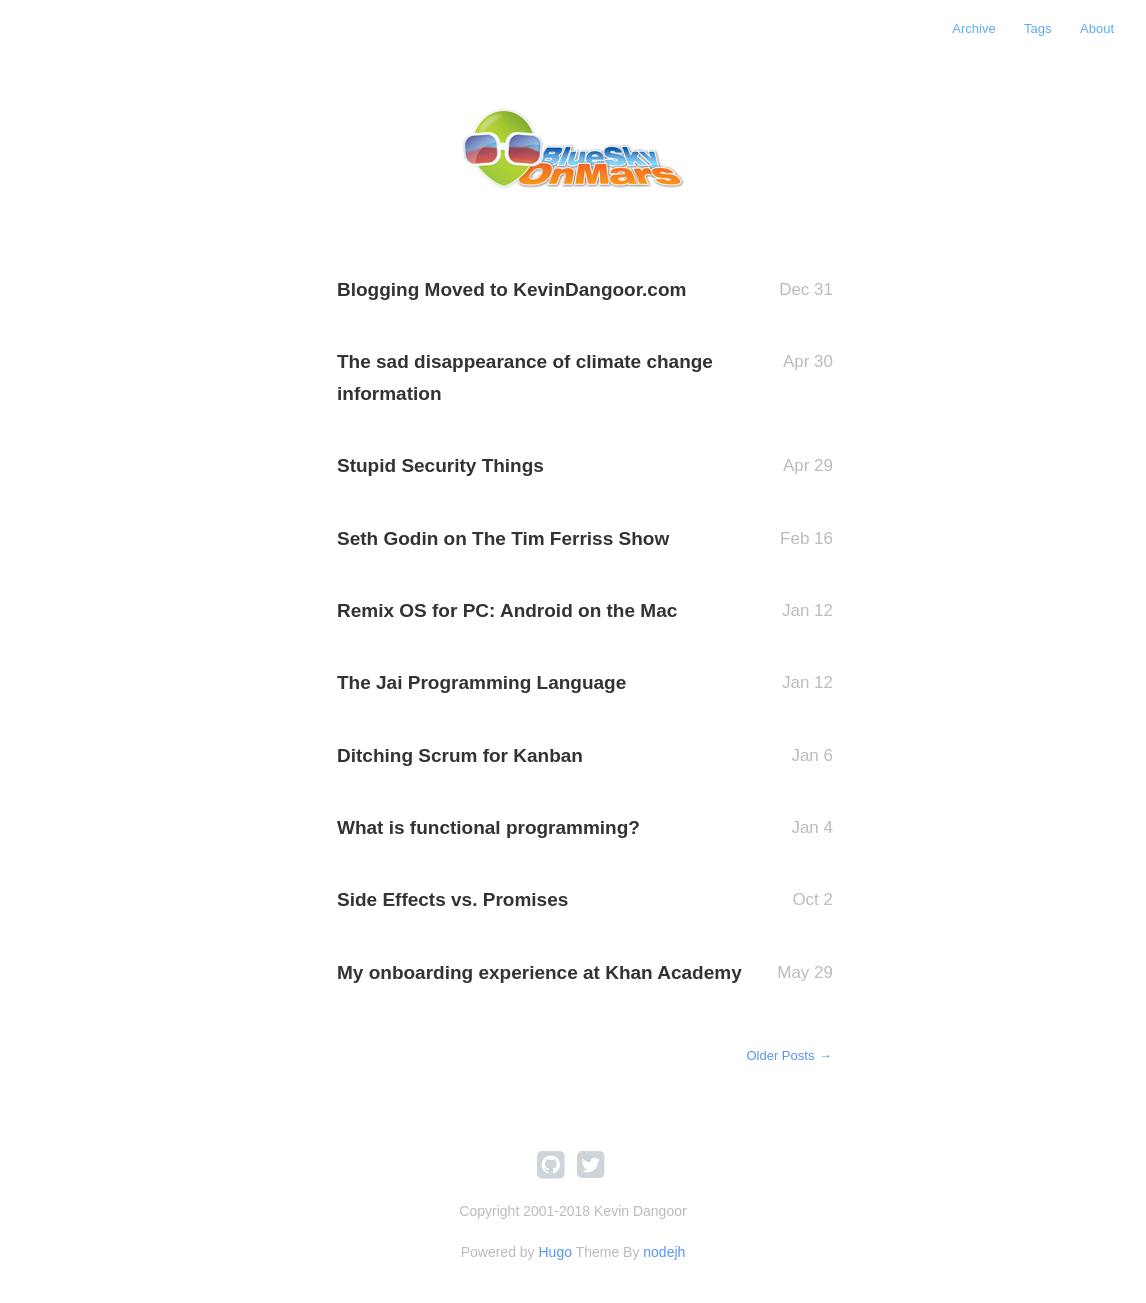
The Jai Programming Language (481, 682)
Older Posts (789, 1055)
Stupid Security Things (440, 465)
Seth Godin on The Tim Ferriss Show (503, 538)
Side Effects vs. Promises (452, 899)
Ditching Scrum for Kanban (460, 755)
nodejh (664, 1252)
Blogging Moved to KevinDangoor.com (511, 289)
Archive (973, 28)
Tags (1037, 28)
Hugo (554, 1252)
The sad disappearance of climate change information (525, 377)
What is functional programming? (488, 827)
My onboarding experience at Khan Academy (539, 972)
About (1097, 28)
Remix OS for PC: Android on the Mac (507, 610)
